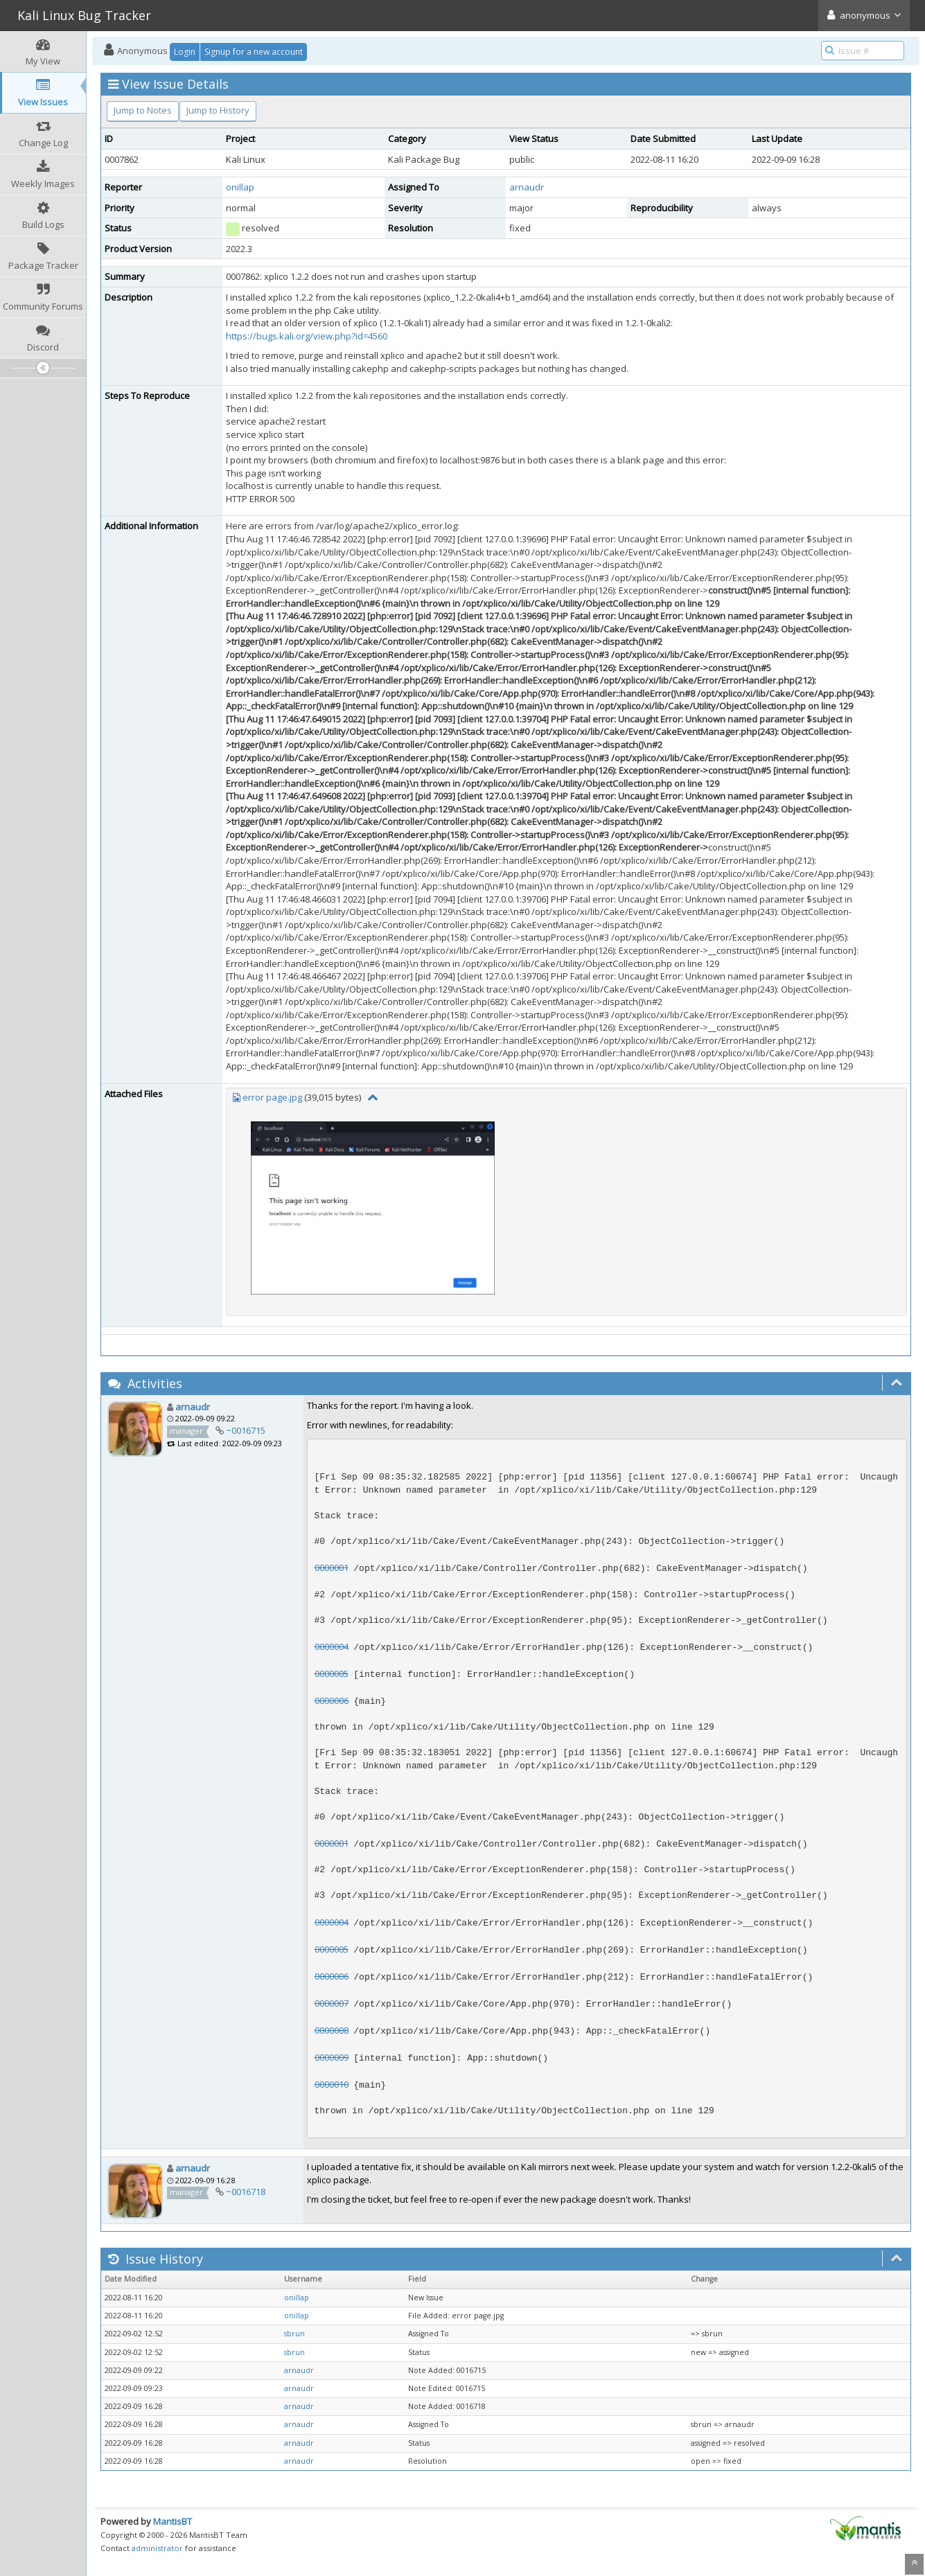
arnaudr (526, 187)
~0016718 (245, 2191)
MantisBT (172, 2521)
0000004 (332, 1646)
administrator (157, 2548)
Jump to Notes (143, 110)
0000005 (332, 1673)
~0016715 (245, 1430)
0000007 (332, 2003)
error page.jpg (272, 1097)
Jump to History (217, 110)
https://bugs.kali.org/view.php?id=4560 (306, 336)
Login (184, 51)
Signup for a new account (253, 51)
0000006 (332, 1700)
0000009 (332, 2057)
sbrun (294, 2333)
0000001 (332, 1567)
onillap (240, 187)
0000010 (332, 2084)
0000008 (332, 2030)
